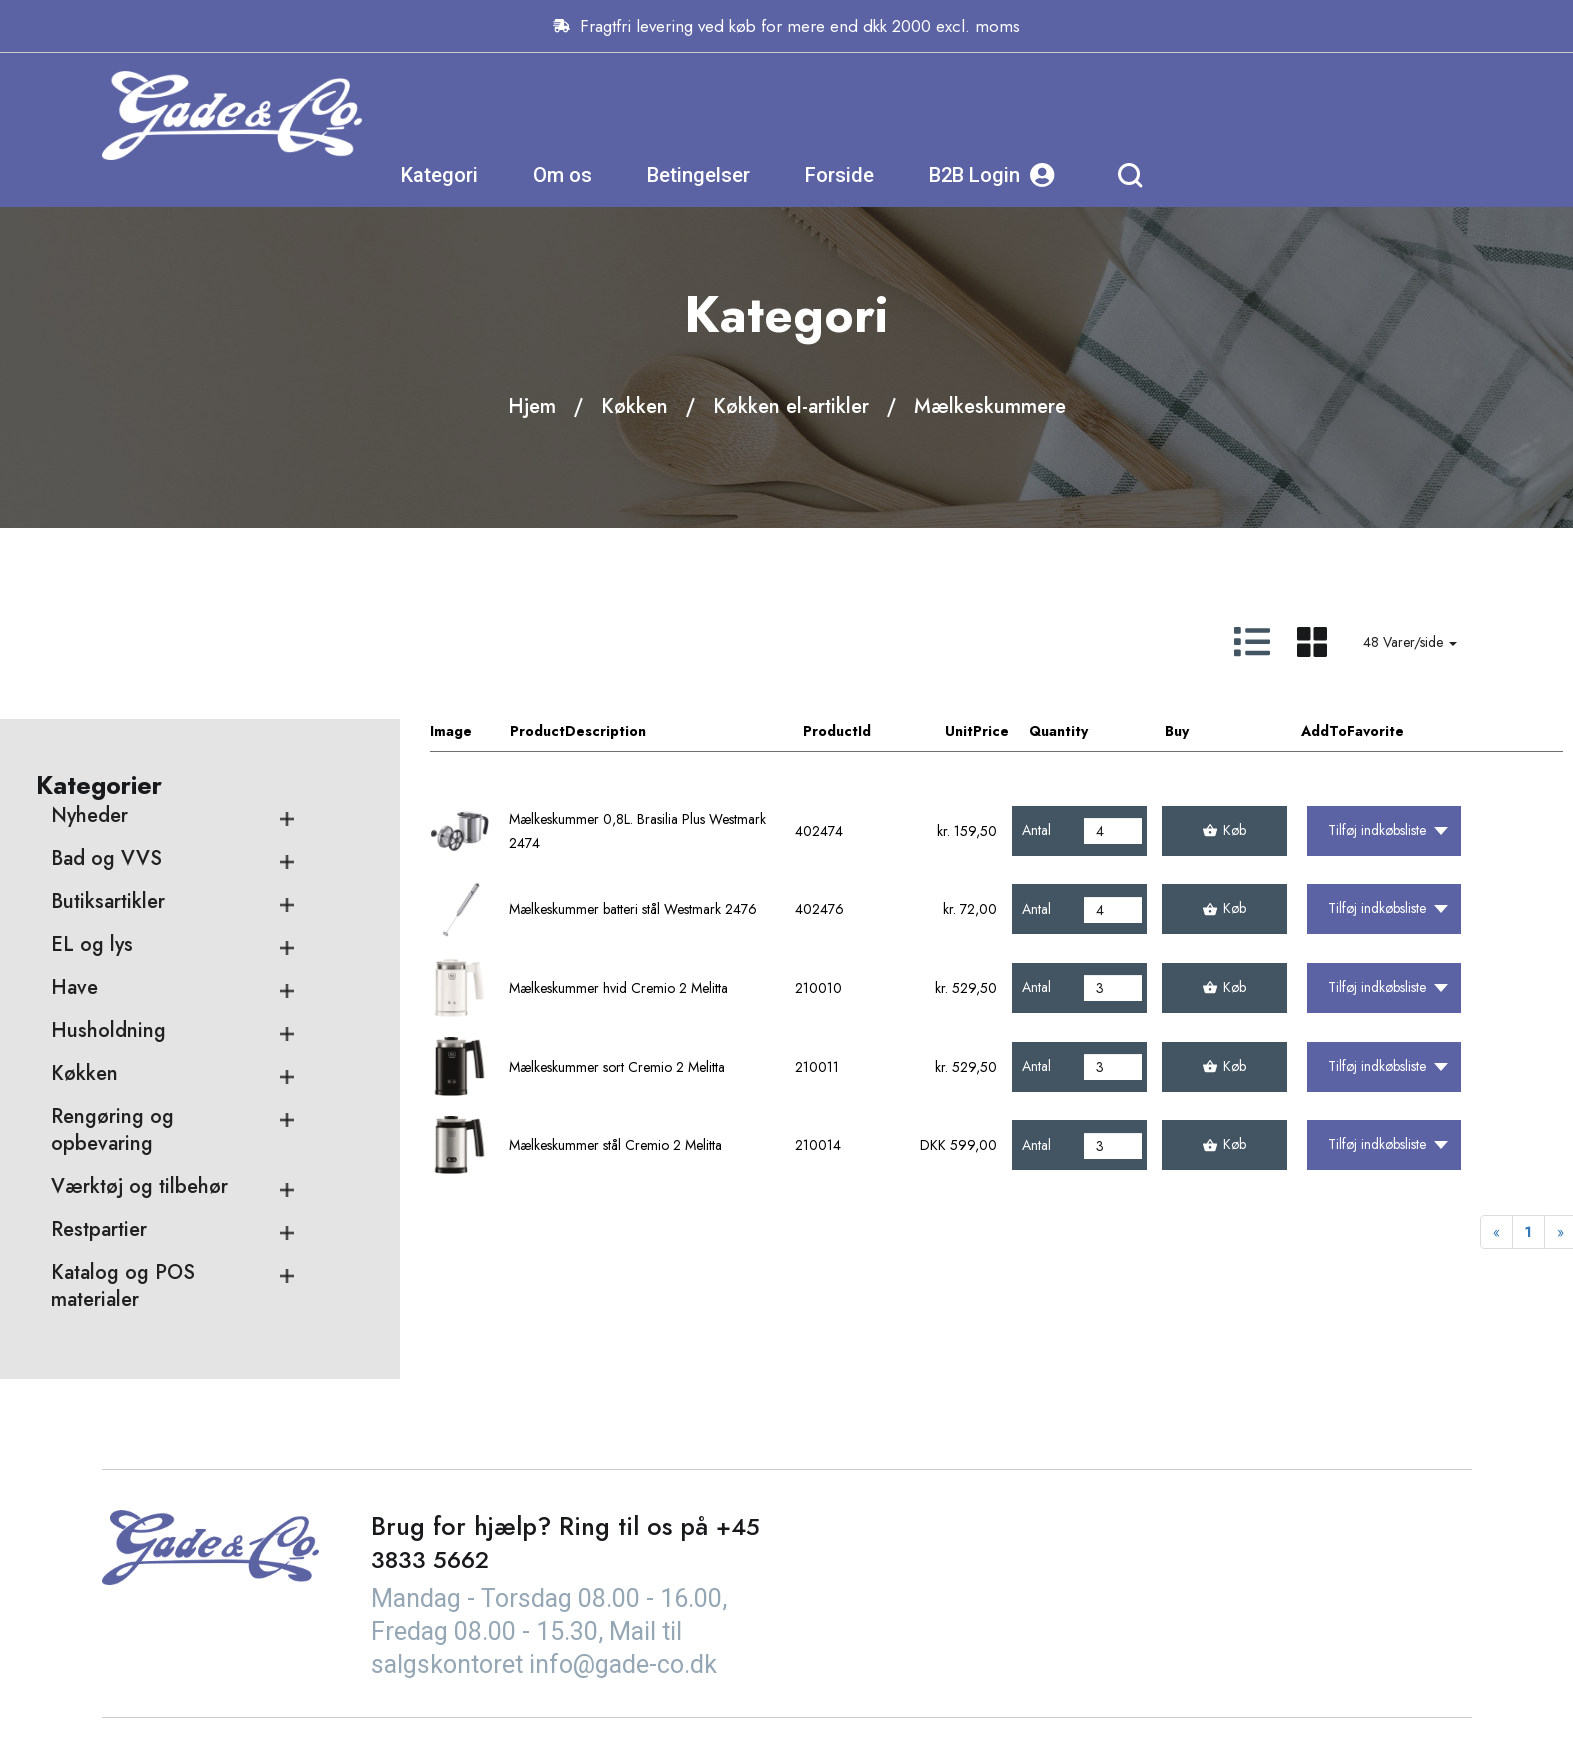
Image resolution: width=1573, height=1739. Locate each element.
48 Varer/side (1410, 643)
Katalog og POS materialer (123, 1287)
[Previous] (1496, 1234)
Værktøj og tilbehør (139, 1187)
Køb (1224, 831)
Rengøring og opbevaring (112, 1131)
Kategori (720, 115)
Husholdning (108, 1031)
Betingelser (979, 115)
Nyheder (89, 816)
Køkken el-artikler (791, 406)
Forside (1120, 115)
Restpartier (99, 1230)
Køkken (634, 406)
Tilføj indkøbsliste (1388, 831)
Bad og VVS (106, 859)
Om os (843, 115)
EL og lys (92, 945)
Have (74, 988)
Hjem (532, 406)
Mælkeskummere (990, 406)
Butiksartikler (108, 902)
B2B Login (1273, 115)
